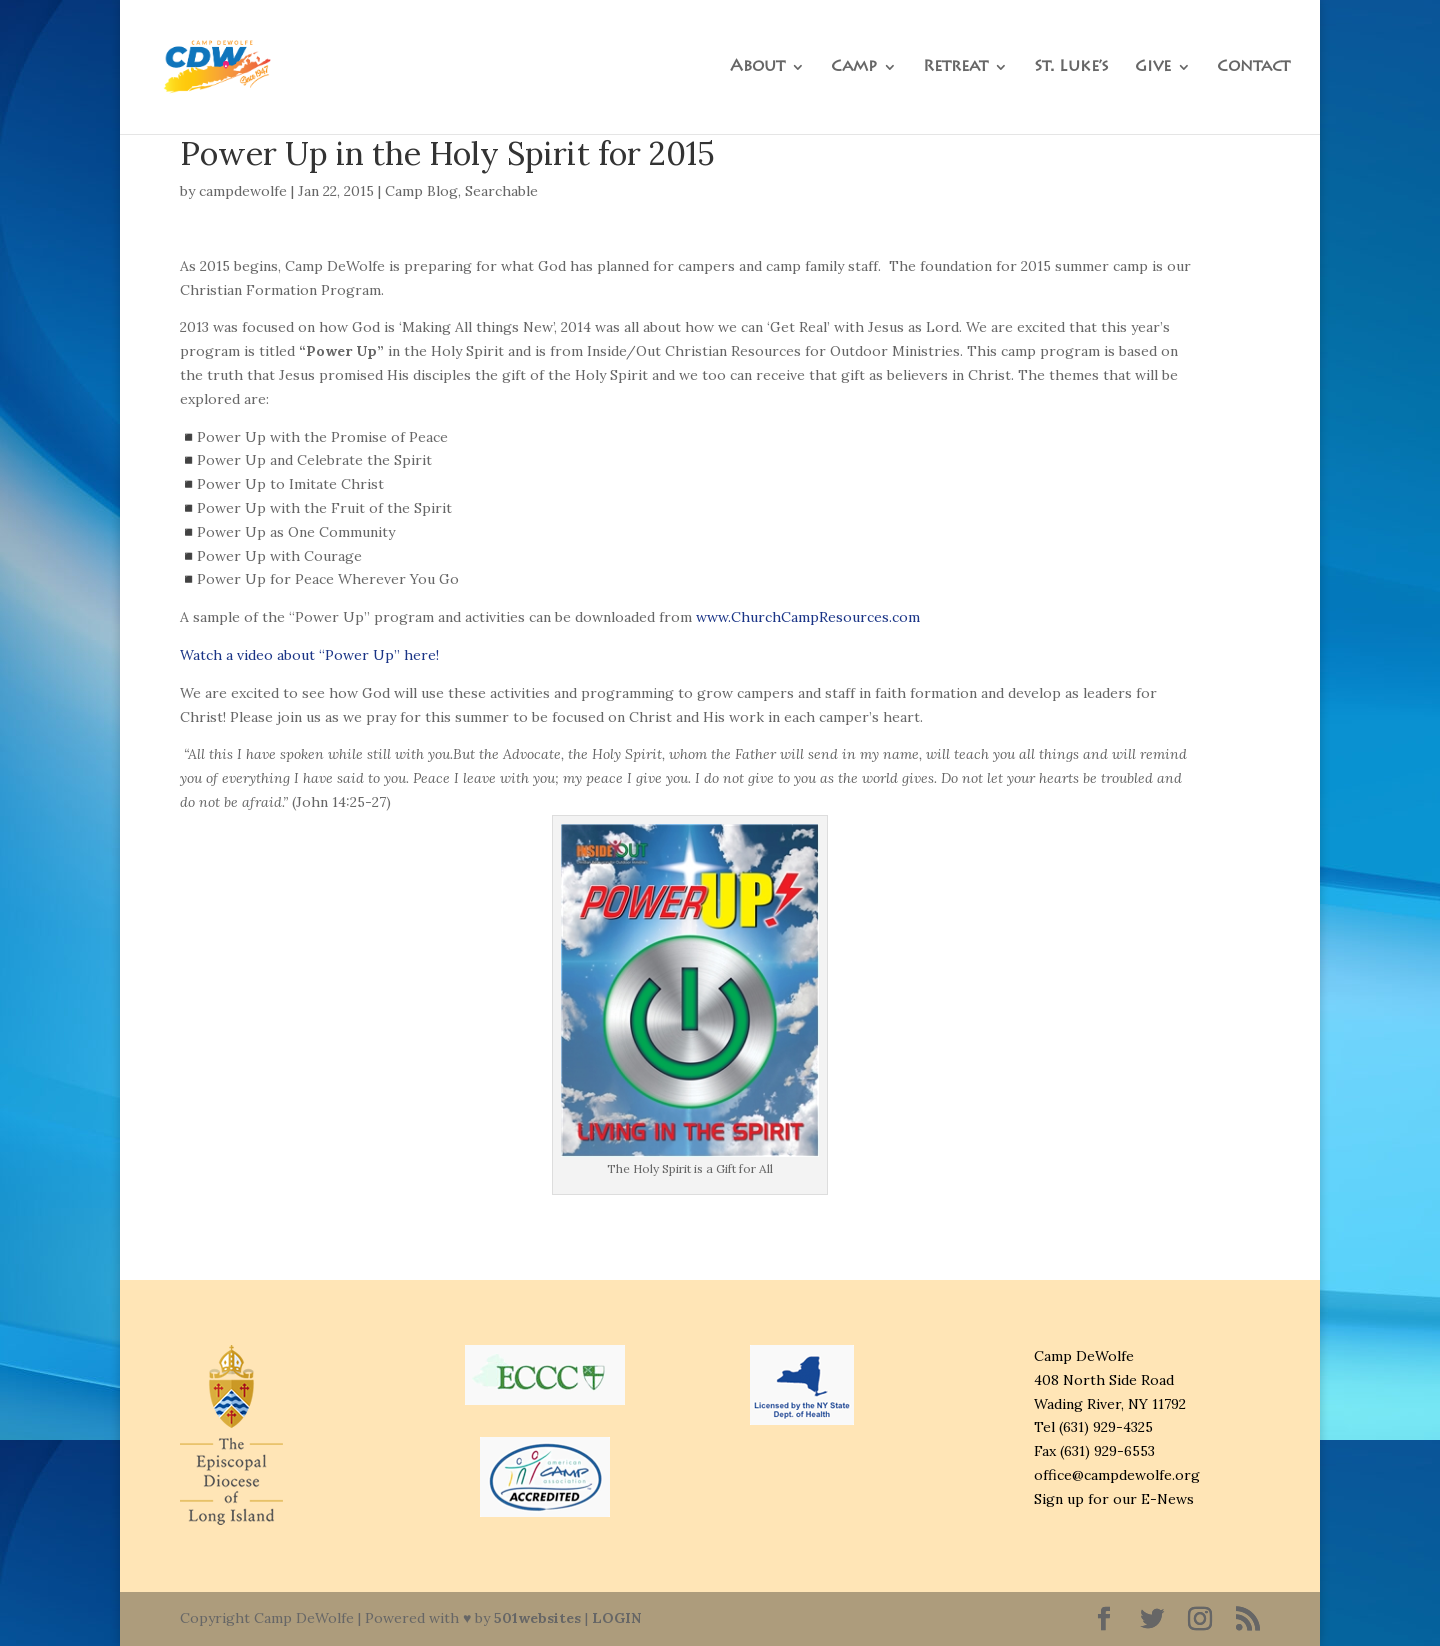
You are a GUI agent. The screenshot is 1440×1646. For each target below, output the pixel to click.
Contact (1253, 67)
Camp (854, 67)
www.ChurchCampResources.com (808, 617)
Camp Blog (421, 191)
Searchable (501, 191)
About (757, 67)
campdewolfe (243, 191)
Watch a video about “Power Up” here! (309, 655)
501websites (537, 1618)
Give (1153, 67)
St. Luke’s (1071, 67)
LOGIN (616, 1618)
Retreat (955, 67)
